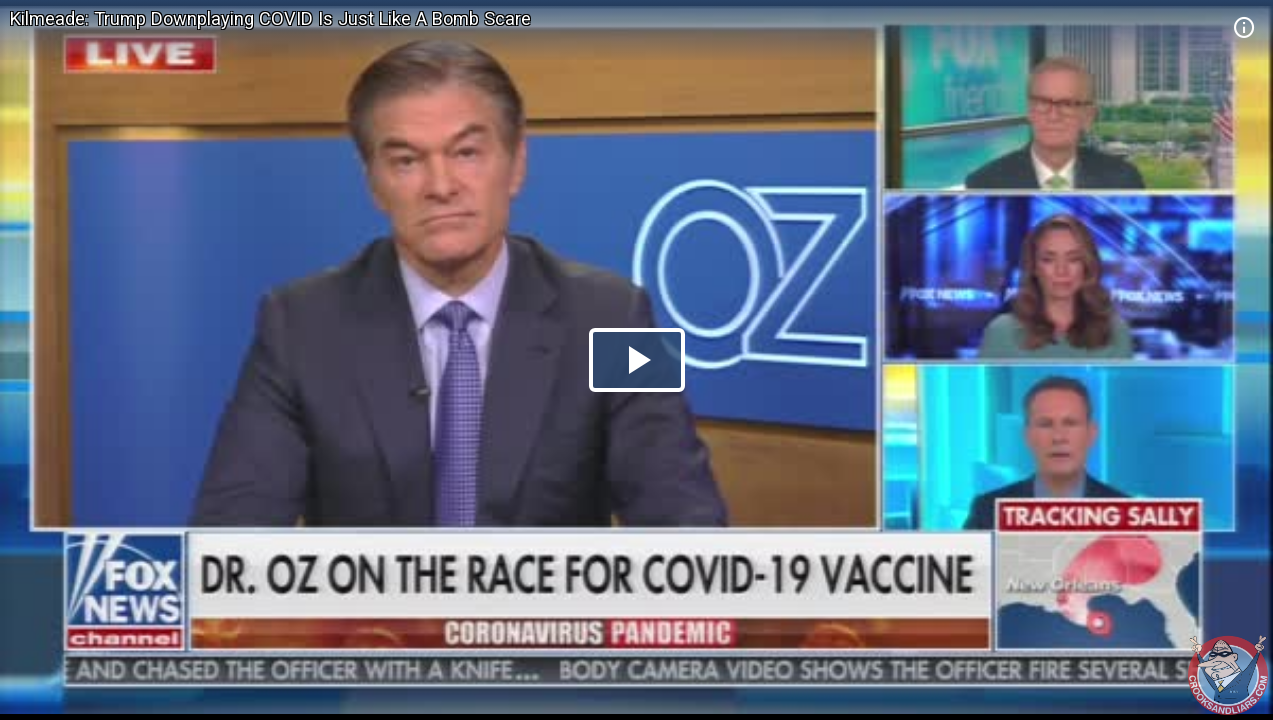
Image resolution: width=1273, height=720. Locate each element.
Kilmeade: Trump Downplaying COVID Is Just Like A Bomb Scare (270, 18)
